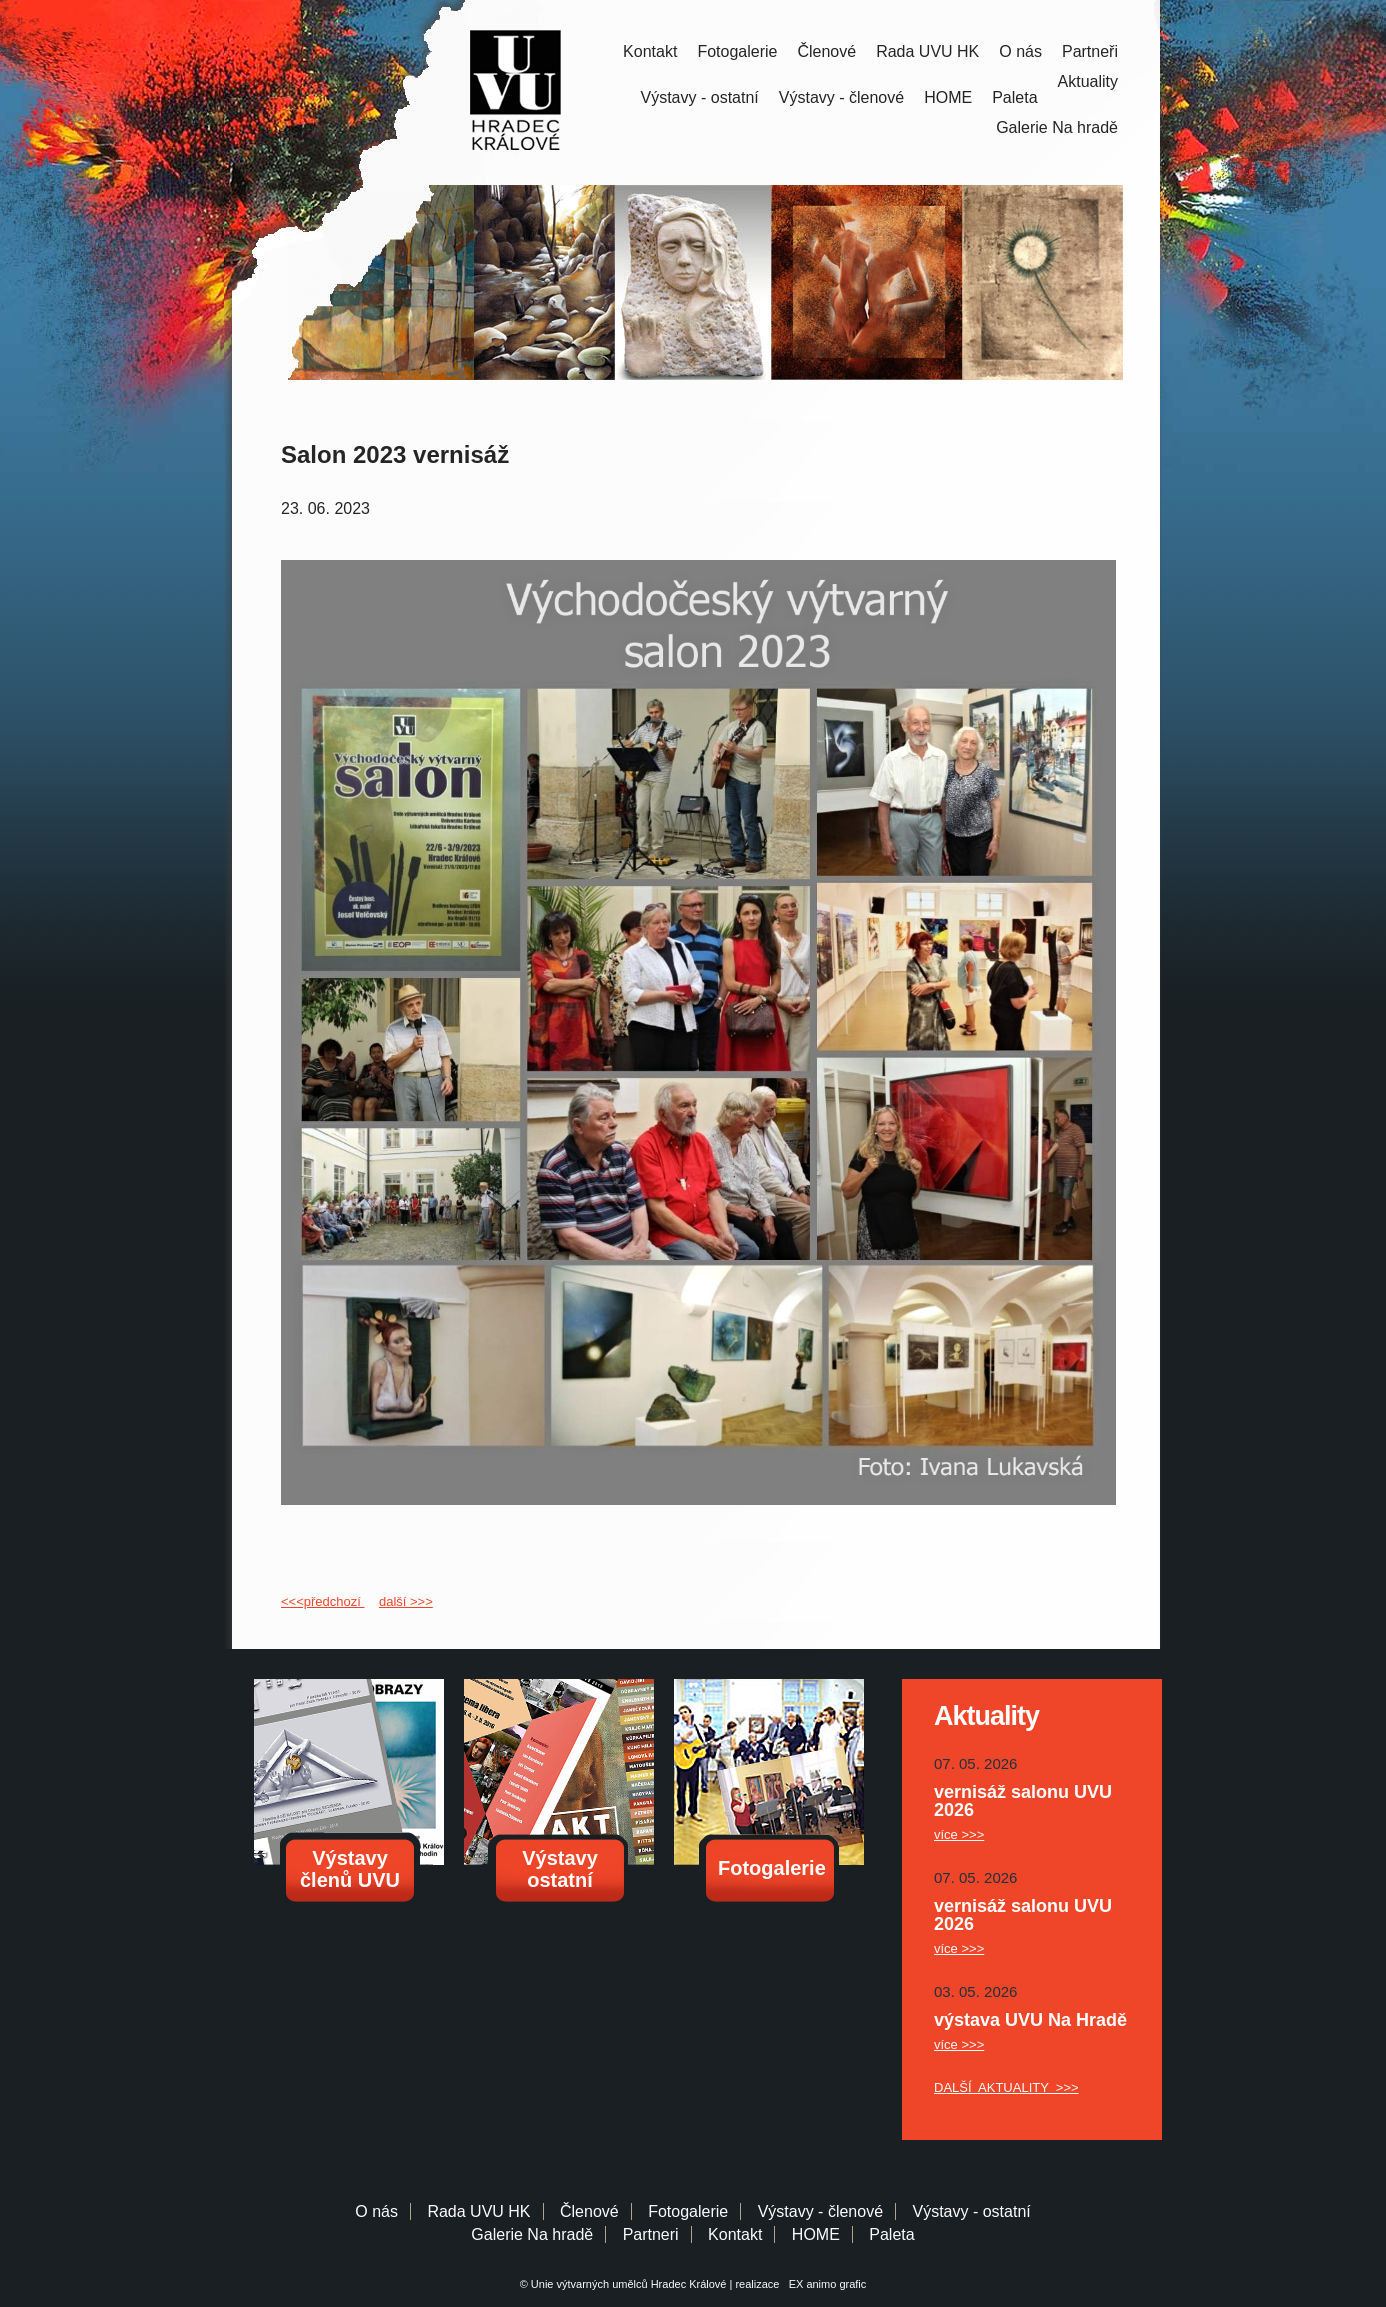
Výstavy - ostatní (700, 97)
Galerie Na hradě (532, 2234)
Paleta (1014, 97)
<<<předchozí (322, 1601)
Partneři (1090, 51)
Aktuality (1088, 81)
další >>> (406, 1601)
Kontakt (650, 51)
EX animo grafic (825, 2284)
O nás (1020, 51)
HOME (948, 97)
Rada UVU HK (927, 51)
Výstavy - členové (841, 97)
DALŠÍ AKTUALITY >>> (1006, 2087)
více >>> (959, 1834)
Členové (826, 51)
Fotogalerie (737, 51)
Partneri (651, 2234)
